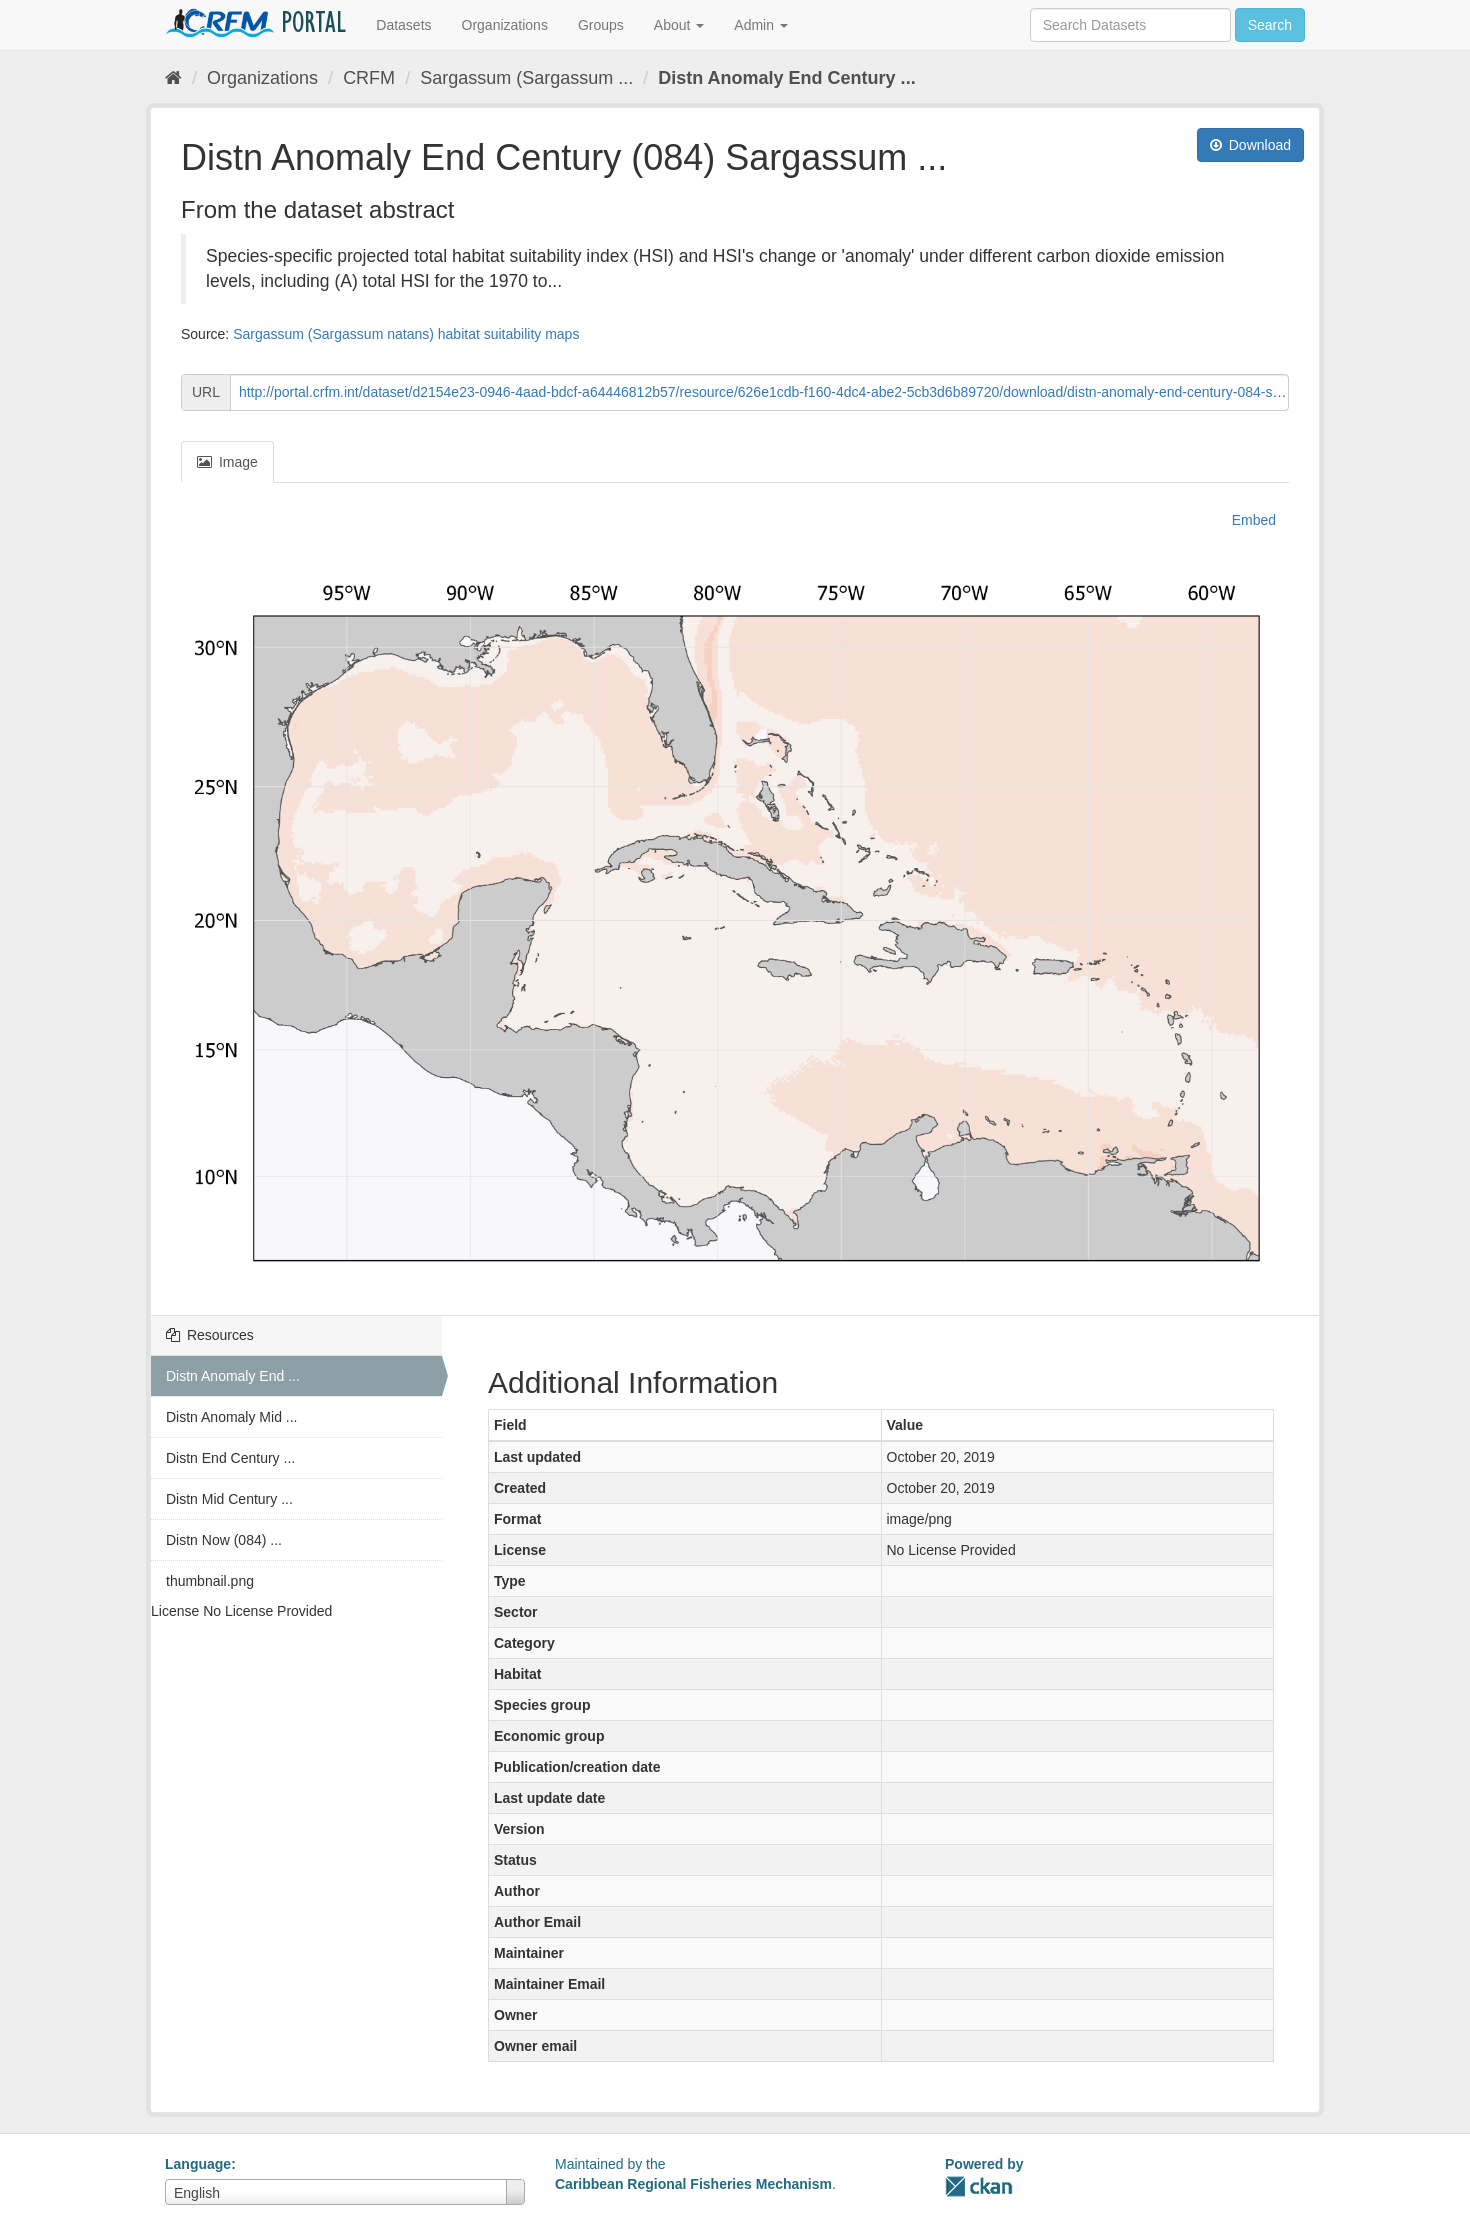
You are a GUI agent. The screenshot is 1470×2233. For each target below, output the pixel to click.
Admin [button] (761, 25)
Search (1270, 25)
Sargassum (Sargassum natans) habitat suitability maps (406, 334)
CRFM (369, 78)
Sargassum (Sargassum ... (526, 78)
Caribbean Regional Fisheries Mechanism (693, 2184)
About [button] (679, 25)
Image (227, 462)
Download (1250, 145)
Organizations (505, 25)
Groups (601, 25)
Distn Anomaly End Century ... (786, 78)
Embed (1252, 520)
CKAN (979, 2186)
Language (198, 2164)
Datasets (403, 25)
